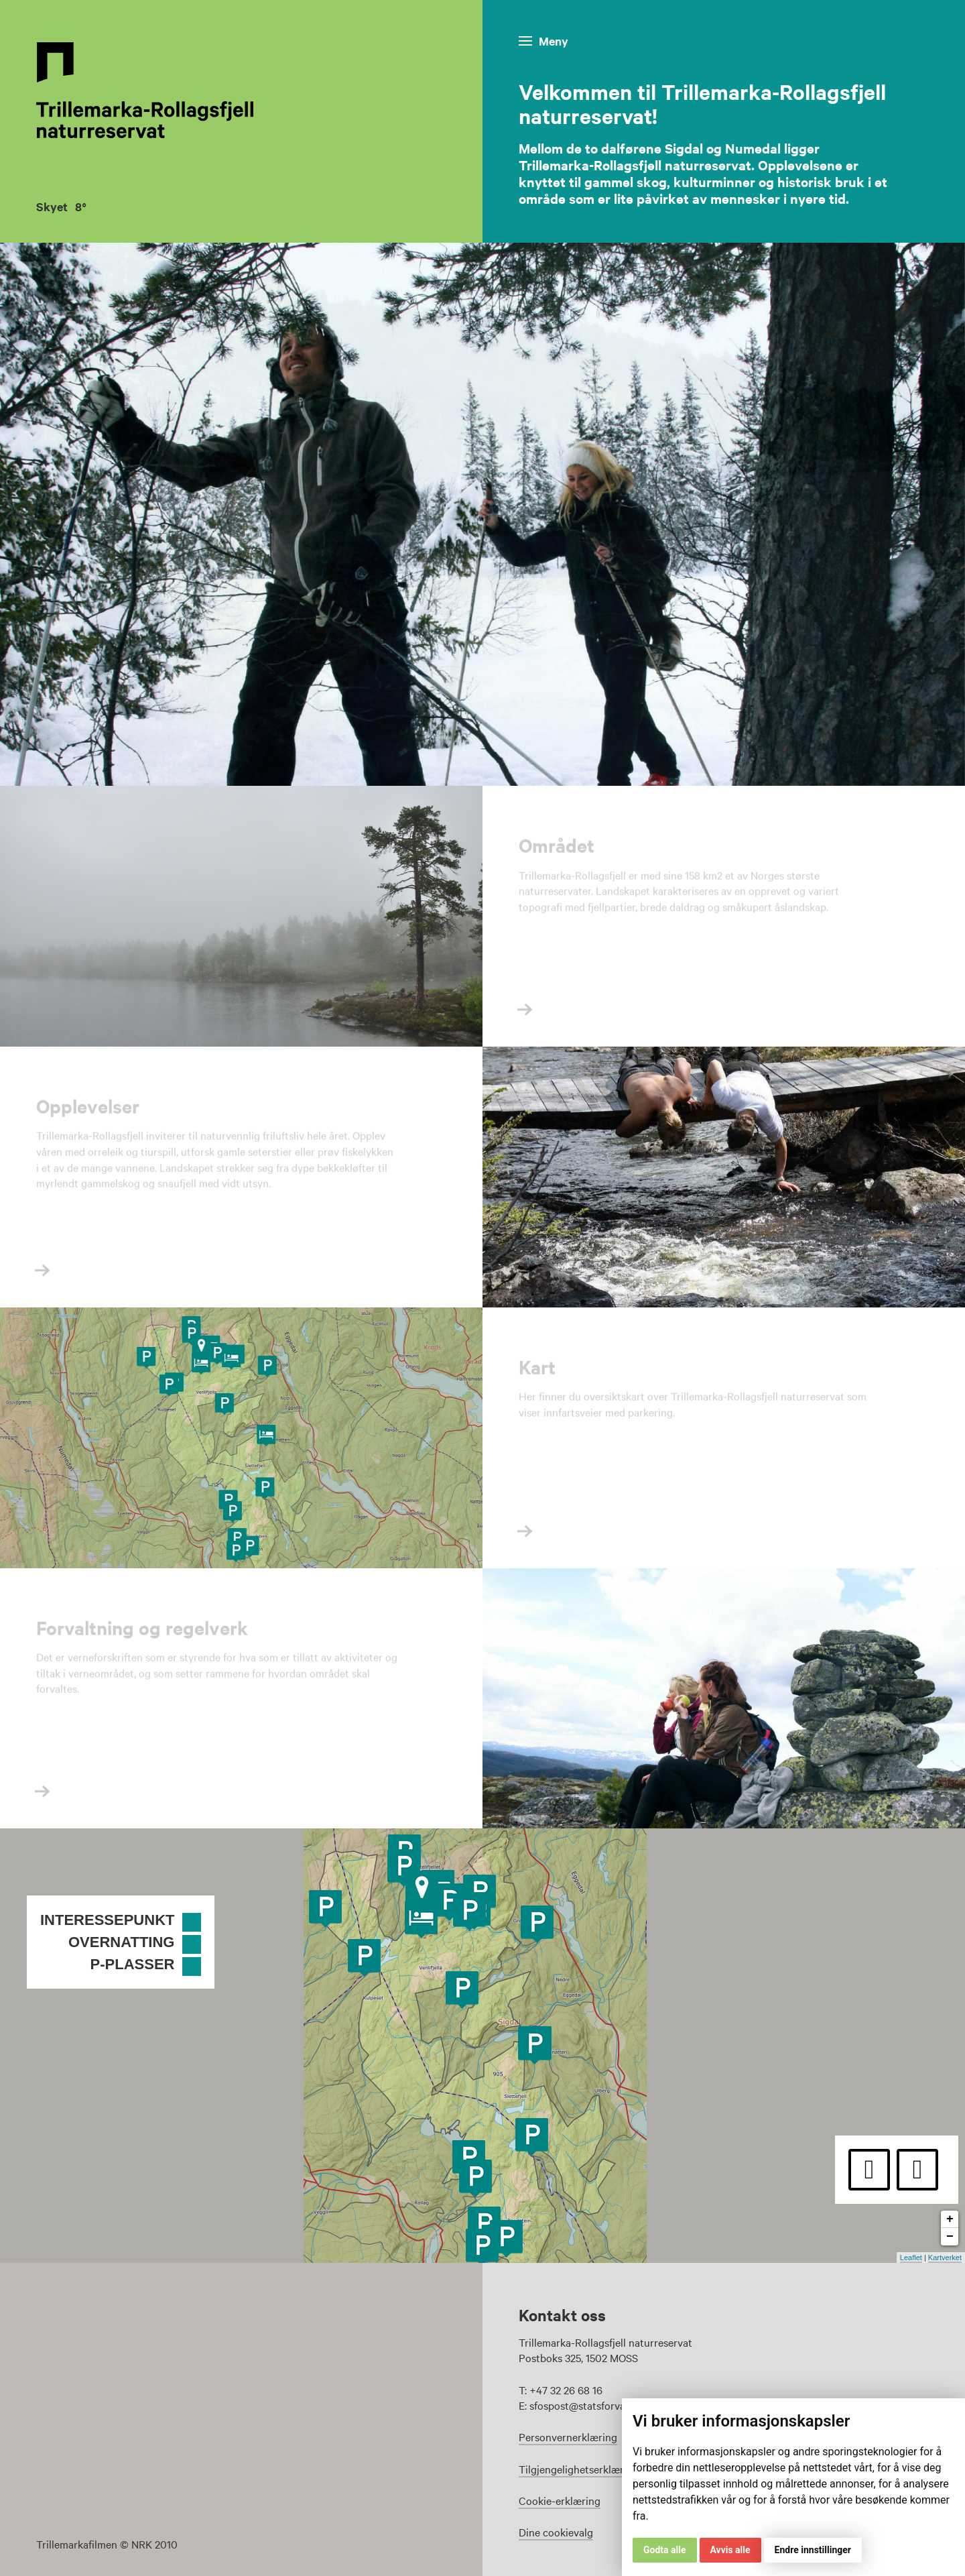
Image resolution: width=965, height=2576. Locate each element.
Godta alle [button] (664, 2549)
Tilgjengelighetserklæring (579, 2468)
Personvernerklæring (568, 2436)
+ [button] (950, 2219)
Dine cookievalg (556, 2531)
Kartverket (945, 2257)
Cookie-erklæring (559, 2500)
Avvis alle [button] (730, 2549)
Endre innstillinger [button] (813, 2549)
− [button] (950, 2237)
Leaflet (911, 2257)
